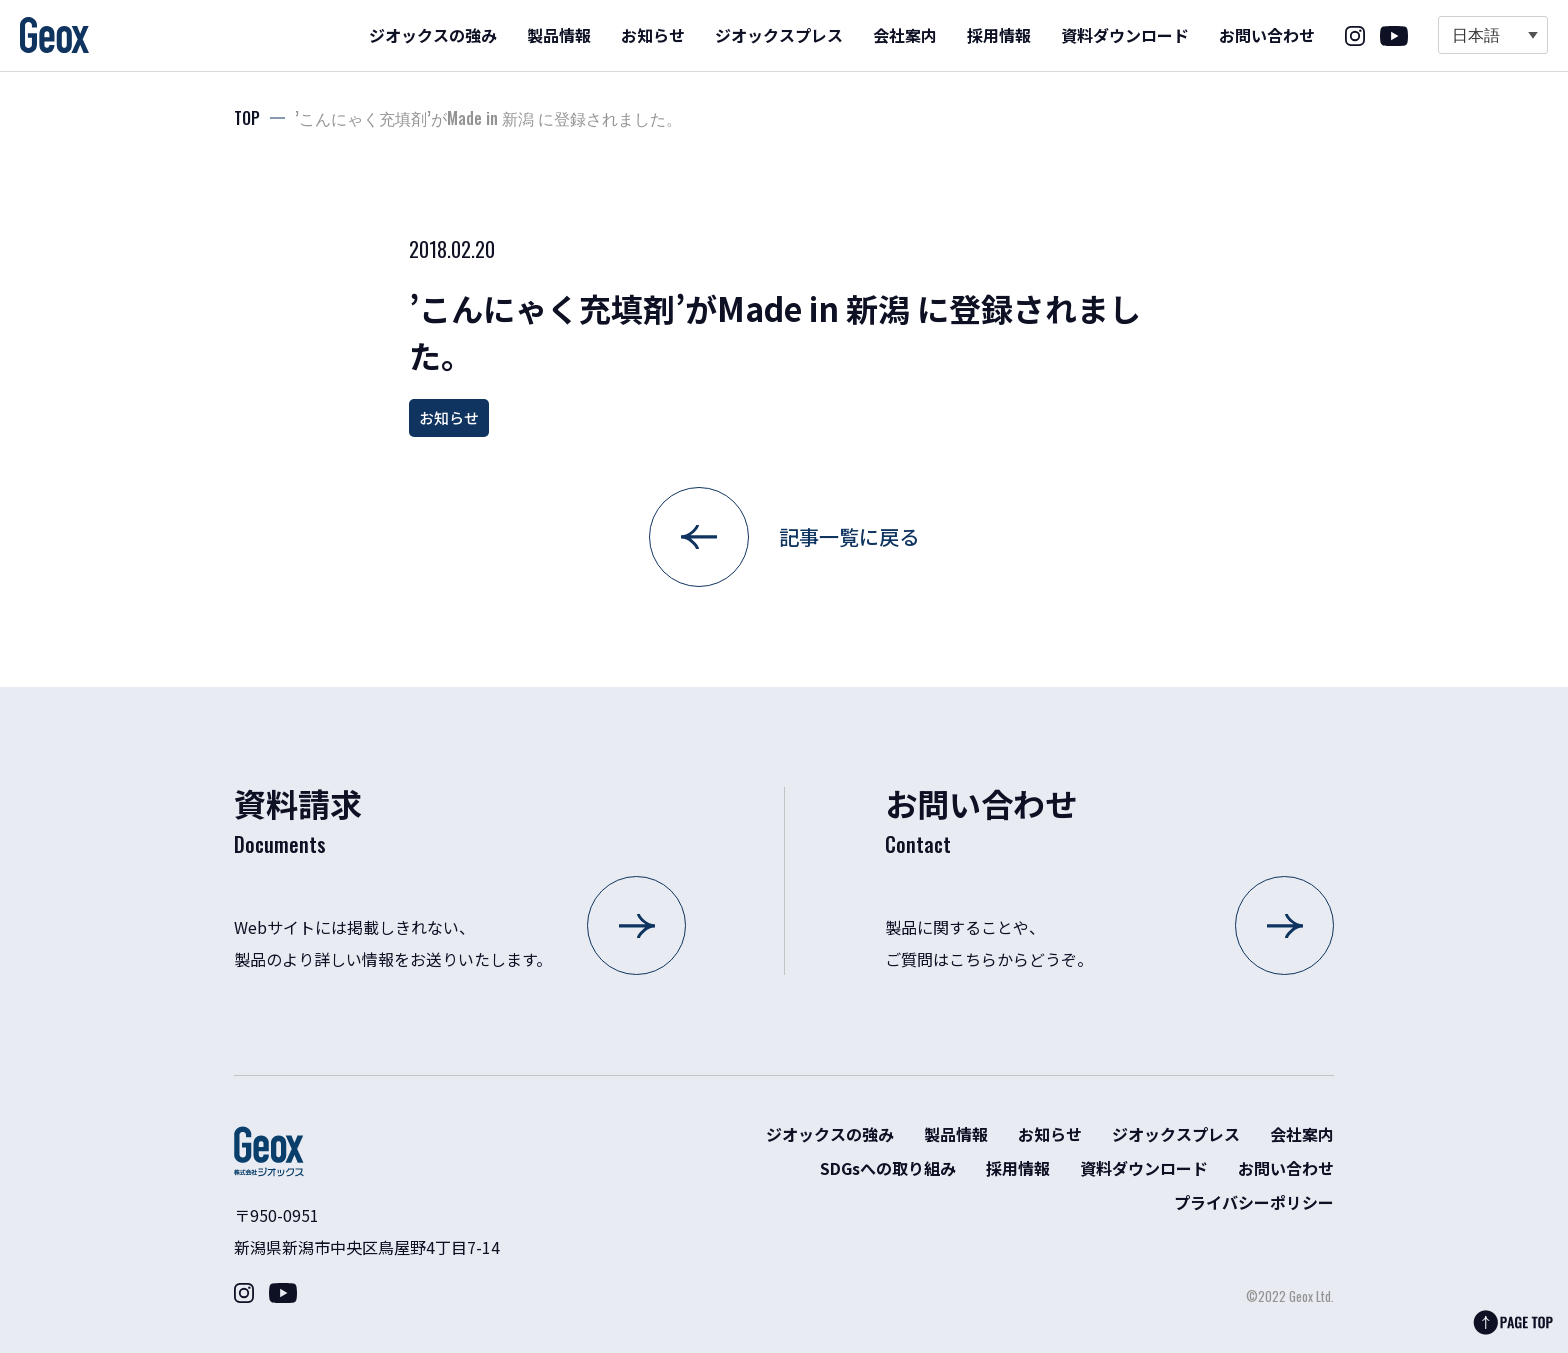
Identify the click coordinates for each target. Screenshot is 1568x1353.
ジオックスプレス (779, 35)
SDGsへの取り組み (888, 1168)
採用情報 (999, 35)
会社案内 (905, 35)
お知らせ (653, 35)
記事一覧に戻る (849, 536)
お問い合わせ (1267, 35)
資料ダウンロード (1125, 35)
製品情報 (559, 35)
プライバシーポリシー (1254, 1202)
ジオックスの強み (433, 35)
